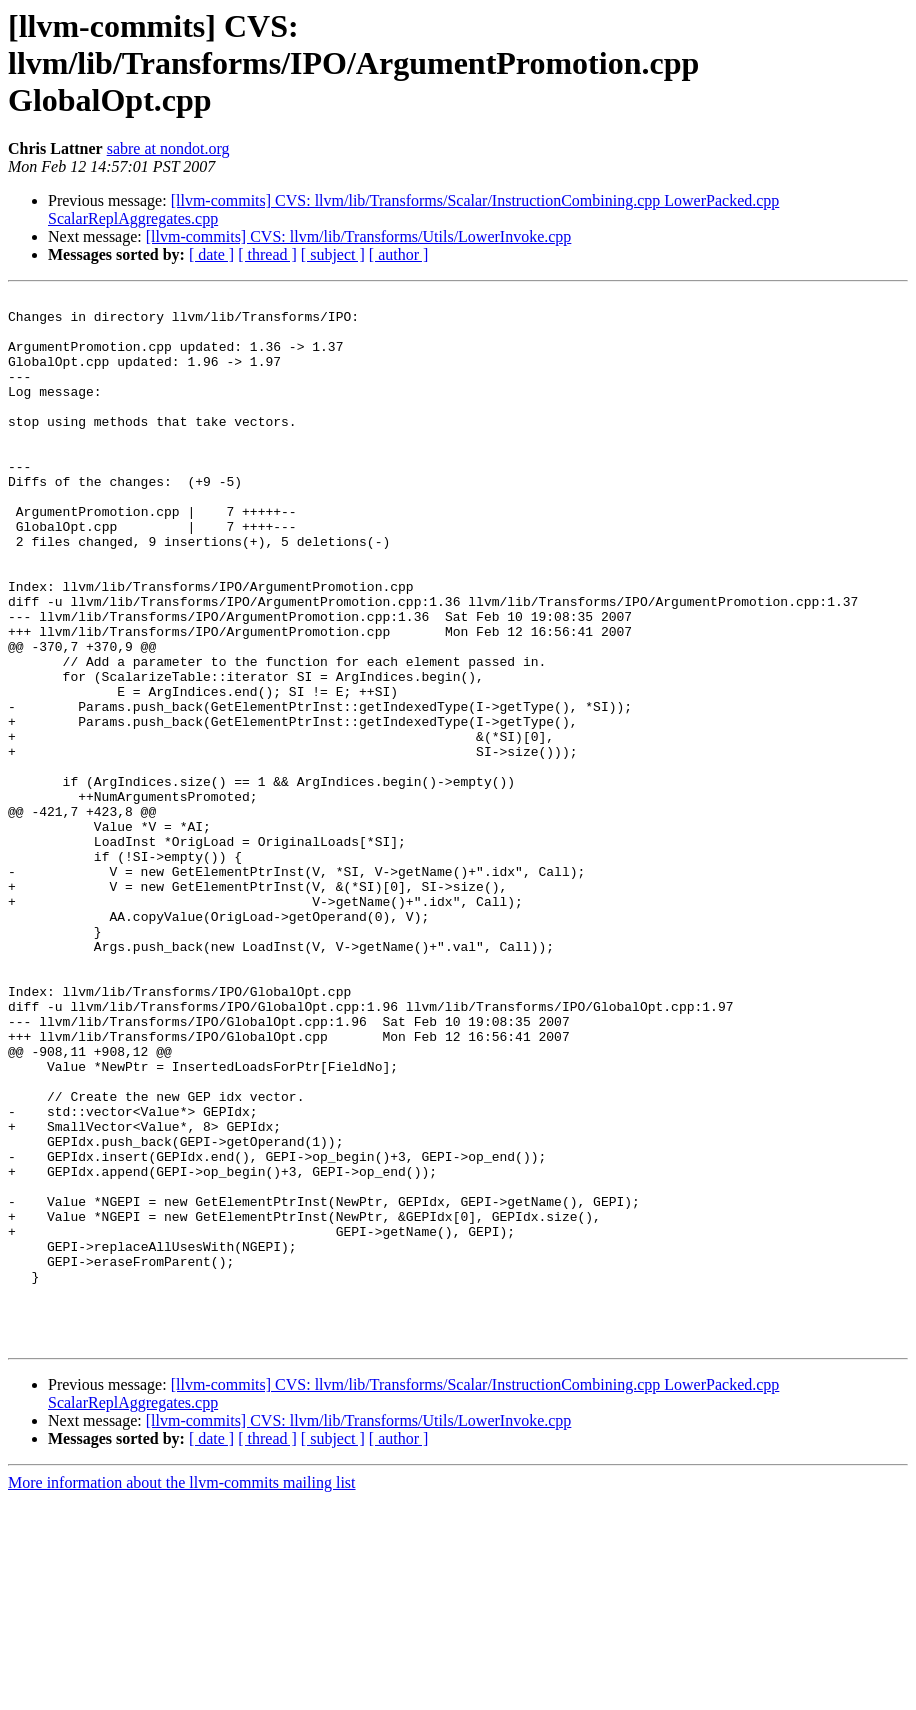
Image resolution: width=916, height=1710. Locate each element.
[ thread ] (267, 254)
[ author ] (399, 254)
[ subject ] (333, 254)
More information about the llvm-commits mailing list (182, 1692)
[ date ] (211, 254)
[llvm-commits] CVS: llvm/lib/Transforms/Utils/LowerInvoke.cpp (359, 236)
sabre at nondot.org (168, 148)
